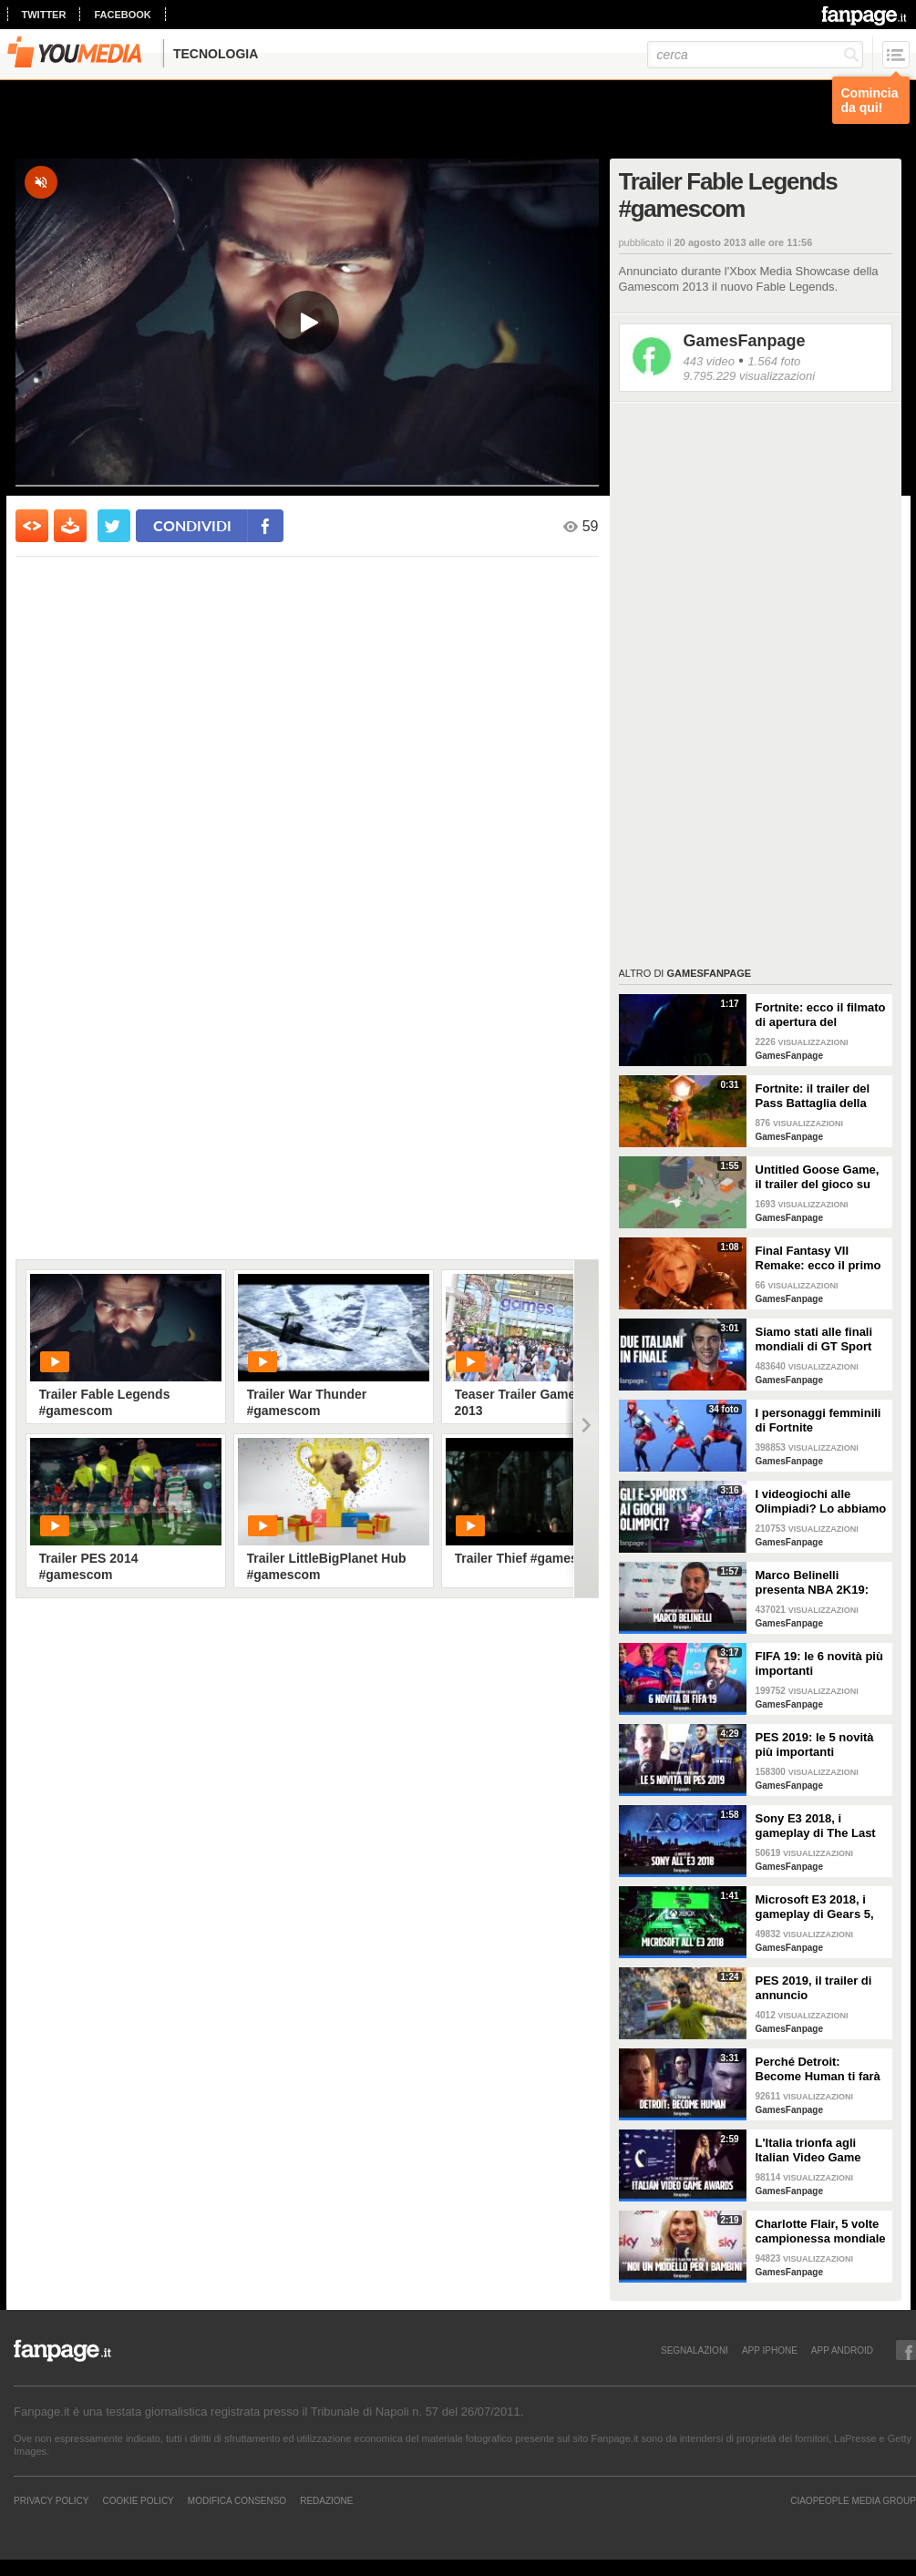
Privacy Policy (51, 2500)
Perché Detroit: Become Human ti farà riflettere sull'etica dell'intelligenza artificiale (818, 2069)
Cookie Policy (137, 2500)
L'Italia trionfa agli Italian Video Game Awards (808, 2150)
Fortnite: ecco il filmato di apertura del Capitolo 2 (821, 1015)
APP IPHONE (770, 2350)
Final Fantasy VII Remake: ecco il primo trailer (818, 1258)
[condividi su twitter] (114, 525)
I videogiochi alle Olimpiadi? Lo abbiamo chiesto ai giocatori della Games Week (821, 1501)
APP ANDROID (842, 2350)
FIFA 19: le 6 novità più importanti (819, 1663)
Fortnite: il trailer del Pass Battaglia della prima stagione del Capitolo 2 (813, 1096)
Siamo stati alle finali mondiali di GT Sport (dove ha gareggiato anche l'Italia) (814, 1339)
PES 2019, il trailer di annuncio (814, 1988)
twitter (44, 14)
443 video (709, 361)
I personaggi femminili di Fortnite (818, 1420)
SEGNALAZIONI (694, 2350)
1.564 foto (773, 361)
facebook (122, 14)
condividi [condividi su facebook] (192, 525)
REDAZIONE (326, 2500)
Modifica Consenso (237, 2500)
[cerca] (755, 54)
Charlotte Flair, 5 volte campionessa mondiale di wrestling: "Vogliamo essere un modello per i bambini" (821, 2231)
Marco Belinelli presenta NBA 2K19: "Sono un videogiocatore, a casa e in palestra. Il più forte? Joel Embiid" (819, 1582)
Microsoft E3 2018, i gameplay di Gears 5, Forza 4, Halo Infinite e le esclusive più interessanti (818, 1907)
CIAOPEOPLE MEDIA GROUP (853, 2500)
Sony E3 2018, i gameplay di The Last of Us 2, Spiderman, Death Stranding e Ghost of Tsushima (816, 1826)
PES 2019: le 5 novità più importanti (815, 1744)
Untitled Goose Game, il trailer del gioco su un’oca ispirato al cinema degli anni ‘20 (818, 1177)
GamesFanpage (745, 341)
